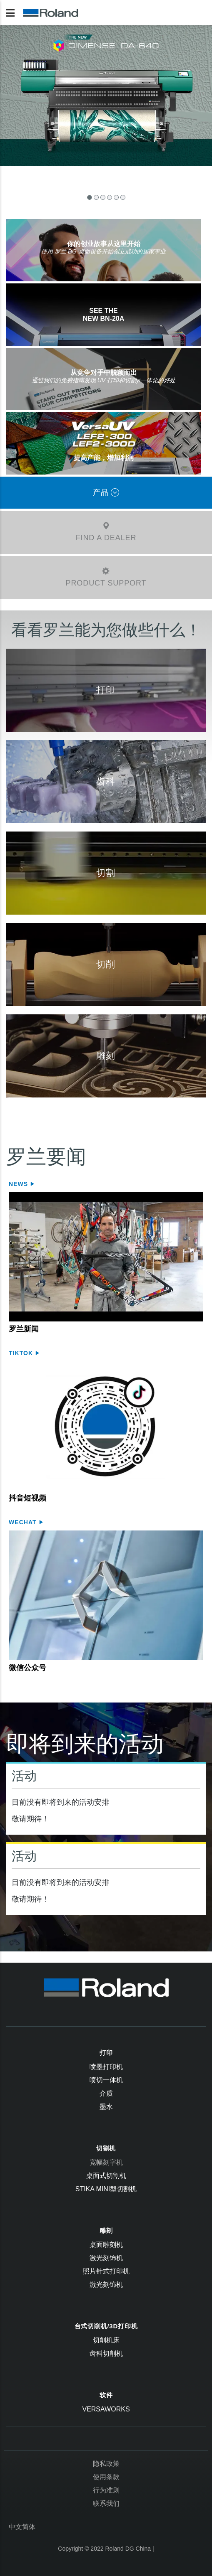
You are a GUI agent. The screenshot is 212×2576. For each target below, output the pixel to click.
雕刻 (106, 2230)
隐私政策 (106, 2463)
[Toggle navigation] (10, 13)
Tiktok (22, 1353)
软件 (106, 2395)
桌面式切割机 (106, 2175)
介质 (106, 2093)
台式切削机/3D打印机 (106, 2326)
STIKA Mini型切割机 (106, 2188)
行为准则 (106, 2490)
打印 (106, 2052)
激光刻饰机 (106, 2257)
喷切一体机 (106, 2080)
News (19, 1184)
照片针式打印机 (106, 2271)
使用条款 (106, 2476)
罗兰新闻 (24, 1329)
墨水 (106, 2106)
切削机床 (106, 2340)
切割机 (106, 2148)
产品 (106, 492)
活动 (24, 1776)
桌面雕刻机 (106, 2244)
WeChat (24, 1522)
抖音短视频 (27, 1498)
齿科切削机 (106, 2353)
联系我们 (106, 2503)
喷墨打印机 (106, 2066)
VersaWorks (106, 2409)
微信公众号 (27, 1667)
